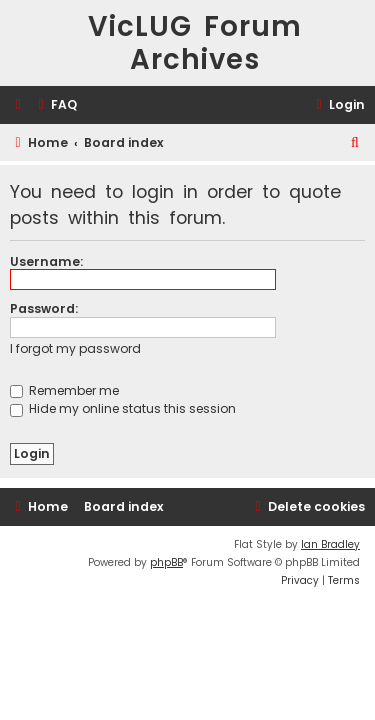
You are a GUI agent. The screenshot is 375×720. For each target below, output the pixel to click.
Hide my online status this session (123, 408)
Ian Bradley (330, 544)
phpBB (166, 562)
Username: (46, 261)
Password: (44, 308)
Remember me (64, 390)
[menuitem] (55, 105)
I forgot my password (75, 348)
